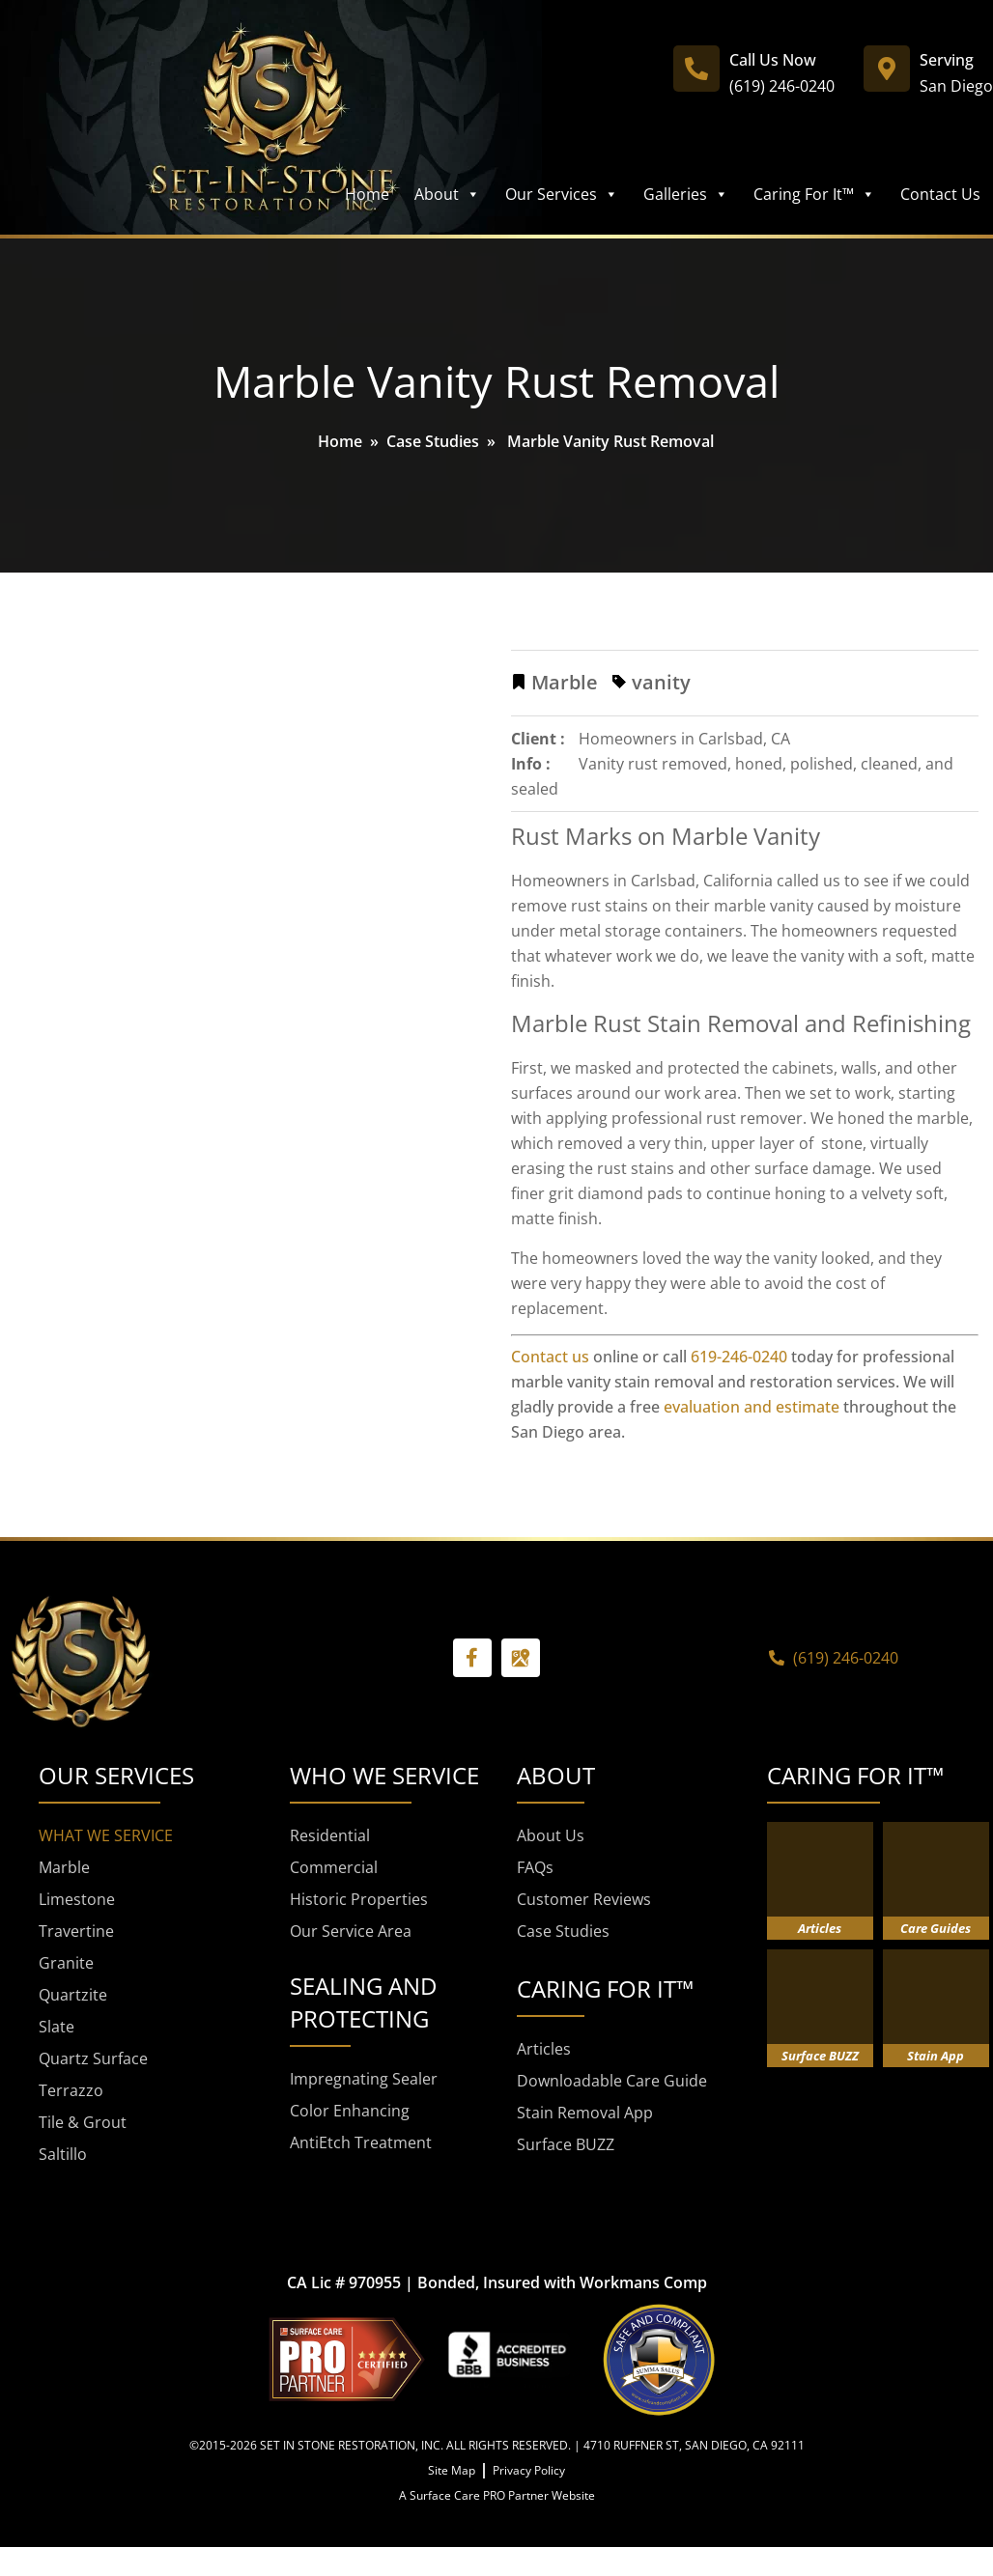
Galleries (685, 194)
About (447, 194)
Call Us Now (772, 59)
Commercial (334, 1867)
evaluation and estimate (751, 1406)
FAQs (535, 1867)
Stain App (935, 2055)
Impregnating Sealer (364, 2078)
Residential (330, 1835)
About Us (550, 1835)
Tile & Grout (83, 2122)
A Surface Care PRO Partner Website (497, 2495)
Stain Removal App (585, 2112)
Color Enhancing (350, 2110)
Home (367, 194)
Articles (544, 2048)
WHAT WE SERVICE (106, 1835)
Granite (66, 1963)
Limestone (77, 1899)
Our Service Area (350, 1931)
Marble (64, 1867)
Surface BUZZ (565, 2144)
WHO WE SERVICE (384, 1775)
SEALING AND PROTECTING (363, 2002)
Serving (947, 59)
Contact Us (940, 194)
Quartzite (73, 1994)
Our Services (561, 194)
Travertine (76, 1931)
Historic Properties (359, 1899)
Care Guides (935, 1928)
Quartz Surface (93, 2058)
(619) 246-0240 (782, 86)
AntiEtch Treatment (361, 2142)
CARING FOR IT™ (855, 1775)
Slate (56, 2026)
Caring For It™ (814, 194)
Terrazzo (71, 2090)
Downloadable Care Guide (612, 2080)
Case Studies (432, 441)
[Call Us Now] (696, 68)
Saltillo (63, 2154)
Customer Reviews (584, 1899)
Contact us (550, 1356)
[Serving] (887, 68)
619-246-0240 (739, 1356)
